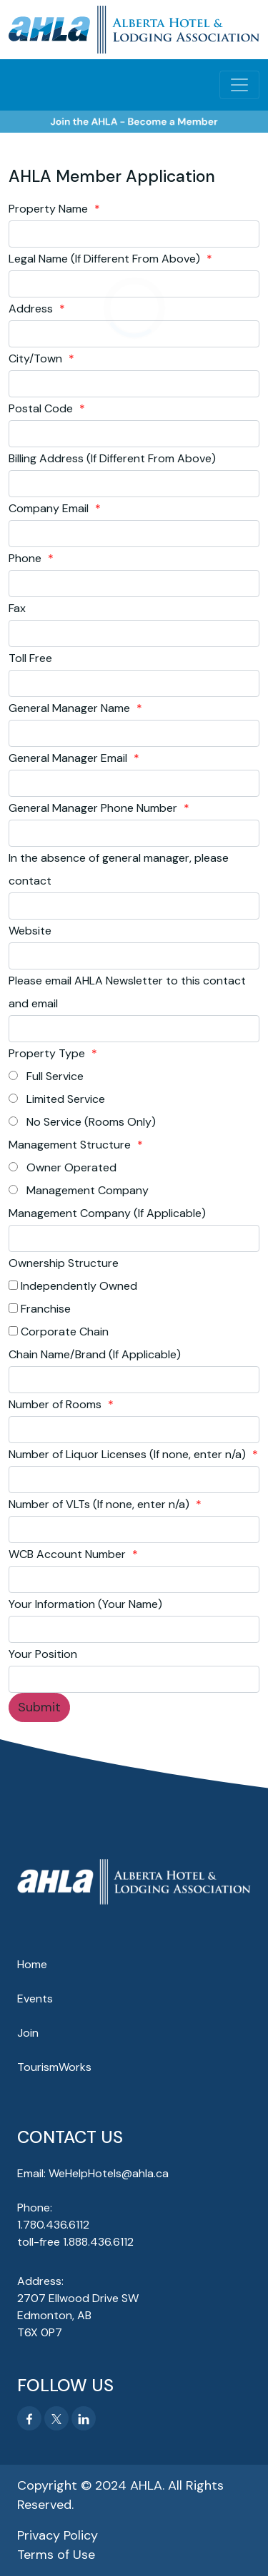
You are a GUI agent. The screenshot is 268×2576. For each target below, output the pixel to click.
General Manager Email (74, 757)
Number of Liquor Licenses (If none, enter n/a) (133, 1454)
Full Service (46, 1076)
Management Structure (76, 1144)
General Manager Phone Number (99, 807)
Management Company (79, 1190)
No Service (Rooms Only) (82, 1121)
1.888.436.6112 (98, 2241)
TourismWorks (54, 2067)
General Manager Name (75, 708)
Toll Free (30, 658)
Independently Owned (73, 1285)
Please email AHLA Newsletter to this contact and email (127, 992)
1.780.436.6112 (53, 2224)
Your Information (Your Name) (85, 1604)
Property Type (53, 1053)
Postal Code (47, 408)
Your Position (43, 1653)
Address (37, 308)
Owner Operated (62, 1167)
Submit (39, 1707)
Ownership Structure (64, 1263)
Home (32, 1964)
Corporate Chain (59, 1331)
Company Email (55, 508)
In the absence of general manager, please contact (119, 869)
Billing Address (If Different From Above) (112, 458)
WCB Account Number (73, 1554)
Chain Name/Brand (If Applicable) (95, 1354)
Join (28, 2032)
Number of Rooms (61, 1404)
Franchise (40, 1308)
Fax (17, 608)
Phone (31, 558)
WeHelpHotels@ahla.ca (109, 2173)
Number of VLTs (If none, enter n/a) (105, 1504)
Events (35, 1998)
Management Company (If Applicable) (107, 1213)
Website (30, 930)
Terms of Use (56, 2554)
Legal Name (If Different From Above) (110, 258)
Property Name (54, 208)
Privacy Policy (57, 2535)
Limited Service (57, 1098)
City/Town (41, 358)
